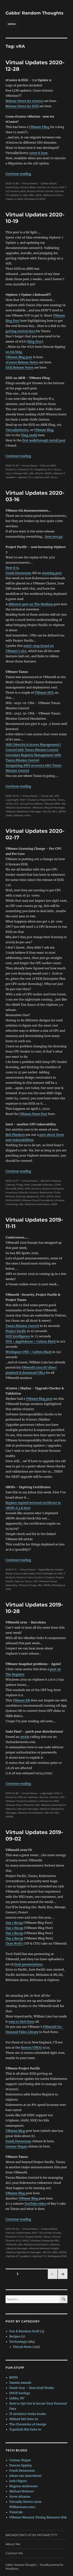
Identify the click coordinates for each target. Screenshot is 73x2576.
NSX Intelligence (18, 1336)
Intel (27, 1184)
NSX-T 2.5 (37, 2232)
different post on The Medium (30, 604)
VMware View (14, 1804)
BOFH (13, 2377)
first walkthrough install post (43, 440)
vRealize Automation (18, 807)
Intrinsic (10, 2232)
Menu (12, 23)
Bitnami (46, 1180)
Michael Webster (21, 2491)
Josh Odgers (18, 2481)
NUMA (48, 2232)
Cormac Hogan (16, 2146)
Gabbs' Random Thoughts (34, 13)
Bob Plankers (15, 1135)
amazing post (52, 573)
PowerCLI (11, 469)
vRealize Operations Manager (23, 811)
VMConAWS (13, 1200)
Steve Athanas (19, 2496)
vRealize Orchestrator (30, 1812)
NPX (27, 1188)
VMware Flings (27, 1585)
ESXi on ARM (48, 465)
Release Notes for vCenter (24, 101)
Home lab (47, 795)
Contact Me (14, 2553)
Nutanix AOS (18, 191)
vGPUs (50, 1196)
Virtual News (29, 183)
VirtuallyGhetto (17, 430)
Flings (19, 1184)
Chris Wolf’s (14, 1943)
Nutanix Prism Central (40, 191)
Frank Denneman (18, 573)
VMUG (25, 2240)
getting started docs (21, 331)
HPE (56, 795)
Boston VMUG (31, 2047)
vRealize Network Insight (44, 2248)
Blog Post (35, 341)
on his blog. (14, 352)
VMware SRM (52, 803)
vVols (27, 815)
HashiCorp (12, 187)
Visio (57, 1196)
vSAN (9, 815)
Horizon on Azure (47, 187)
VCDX (9, 803)
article (24, 1737)
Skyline (19, 1581)
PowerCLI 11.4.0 (15, 2236)
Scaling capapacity (27, 1196)
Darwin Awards (20, 2382)
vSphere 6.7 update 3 (18, 2256)
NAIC (21, 1188)
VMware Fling (39, 127)
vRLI (54, 811)
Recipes (14, 2336)
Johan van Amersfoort (25, 2476)
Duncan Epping (20, 2465)
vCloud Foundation (31, 803)
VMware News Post (33, 1114)
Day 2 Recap (14, 1928)
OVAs (57, 1192)
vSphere (18, 815)
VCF (16, 803)
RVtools (10, 1196)
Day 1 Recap (14, 1923)
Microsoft (11, 1188)
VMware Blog (44, 430)
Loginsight (12, 799)
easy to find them (21, 2021)
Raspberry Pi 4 (43, 469)
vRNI (31, 195)
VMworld (28, 1804)
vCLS (8, 473)
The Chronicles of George (27, 2424)
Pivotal (57, 2232)
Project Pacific (47, 799)
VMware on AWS (49, 1801)
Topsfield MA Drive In (25, 2429)
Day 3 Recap (14, 1933)
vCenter (54, 1797)
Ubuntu (43, 1797)
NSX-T (23, 799)
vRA (25, 195)
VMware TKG (20, 473)
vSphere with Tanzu (46, 477)
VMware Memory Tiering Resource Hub (38, 2517)
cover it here (38, 153)
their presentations (28, 1964)
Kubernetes (28, 1573)
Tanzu (57, 469)
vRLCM (39, 473)
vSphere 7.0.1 (25, 477)
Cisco (17, 1573)
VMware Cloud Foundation (37, 1200)
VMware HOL (44, 692)
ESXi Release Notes (20, 367)
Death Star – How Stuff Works (31, 2388)
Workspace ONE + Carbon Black (29, 1352)
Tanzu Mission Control (22, 1326)
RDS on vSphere (28, 1797)
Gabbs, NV (16, 2398)
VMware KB (21, 1700)
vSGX (38, 195)
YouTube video (35, 2203)
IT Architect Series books (27, 2414)
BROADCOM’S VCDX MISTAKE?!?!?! (31, 2535)
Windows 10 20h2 (34, 198)
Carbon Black (48, 183)
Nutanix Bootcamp (41, 1192)
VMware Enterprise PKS (45, 2240)
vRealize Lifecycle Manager (48, 807)
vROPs (48, 473)
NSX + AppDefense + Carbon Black (31, 1341)
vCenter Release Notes (22, 362)
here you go (53, 536)
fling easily (29, 435)
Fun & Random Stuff (24, 2331)
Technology (18, 2341)
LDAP (57, 1184)
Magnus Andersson (23, 2486)
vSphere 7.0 (39, 2256)
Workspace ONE (57, 2256)
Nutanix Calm (24, 1577)
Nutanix (33, 799)
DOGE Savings (19, 2393)
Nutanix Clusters (44, 1577)
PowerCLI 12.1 (26, 469)
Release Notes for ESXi (22, 106)
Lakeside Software (42, 1184)
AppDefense (46, 1569)
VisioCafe (16, 2512)
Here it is (12, 568)
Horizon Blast (27, 187)
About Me (13, 2544)
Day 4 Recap (14, 1938)
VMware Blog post (19, 357)
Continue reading (18, 174)
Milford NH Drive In (23, 2419)
